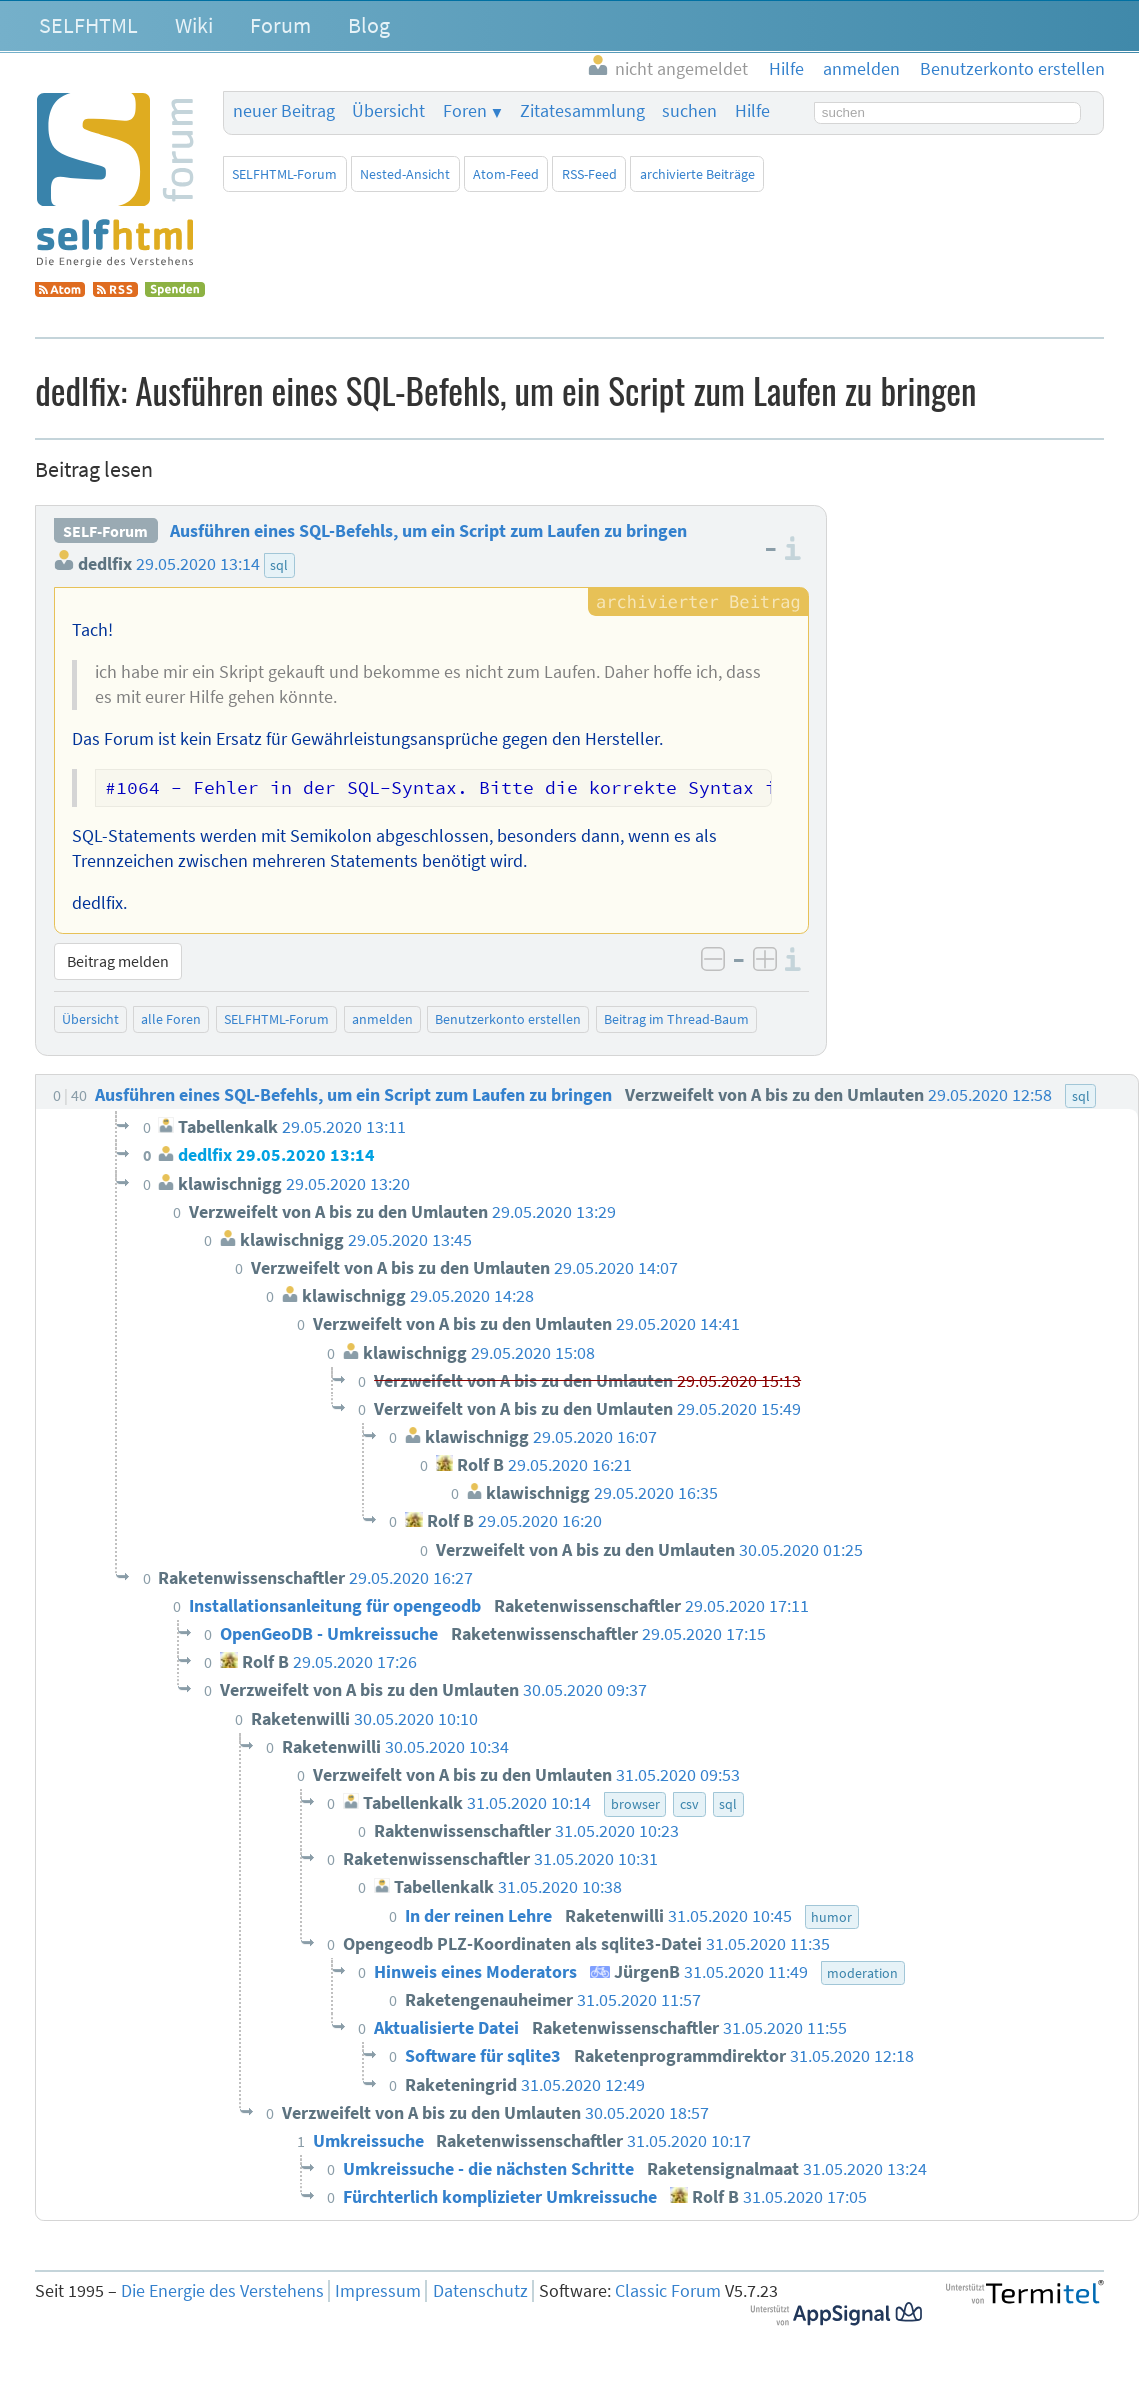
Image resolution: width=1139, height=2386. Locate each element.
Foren (465, 111)
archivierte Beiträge (697, 174)
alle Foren (171, 1019)
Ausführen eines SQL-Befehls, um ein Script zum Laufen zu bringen (428, 531)
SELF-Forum (105, 531)
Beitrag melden (118, 961)
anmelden (382, 1019)
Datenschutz (480, 2291)
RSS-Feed (589, 174)
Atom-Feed (506, 174)
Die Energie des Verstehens (222, 2291)
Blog (369, 25)
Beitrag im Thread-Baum (676, 1019)
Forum (280, 25)
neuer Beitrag (284, 111)
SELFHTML (88, 25)
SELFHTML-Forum (284, 174)
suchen (689, 111)
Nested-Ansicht (405, 174)
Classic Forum (668, 2291)
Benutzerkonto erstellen (508, 1019)
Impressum (378, 2291)
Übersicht (388, 111)
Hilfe (752, 111)
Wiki (194, 25)
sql (279, 565)
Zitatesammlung (582, 111)
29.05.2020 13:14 (198, 564)
